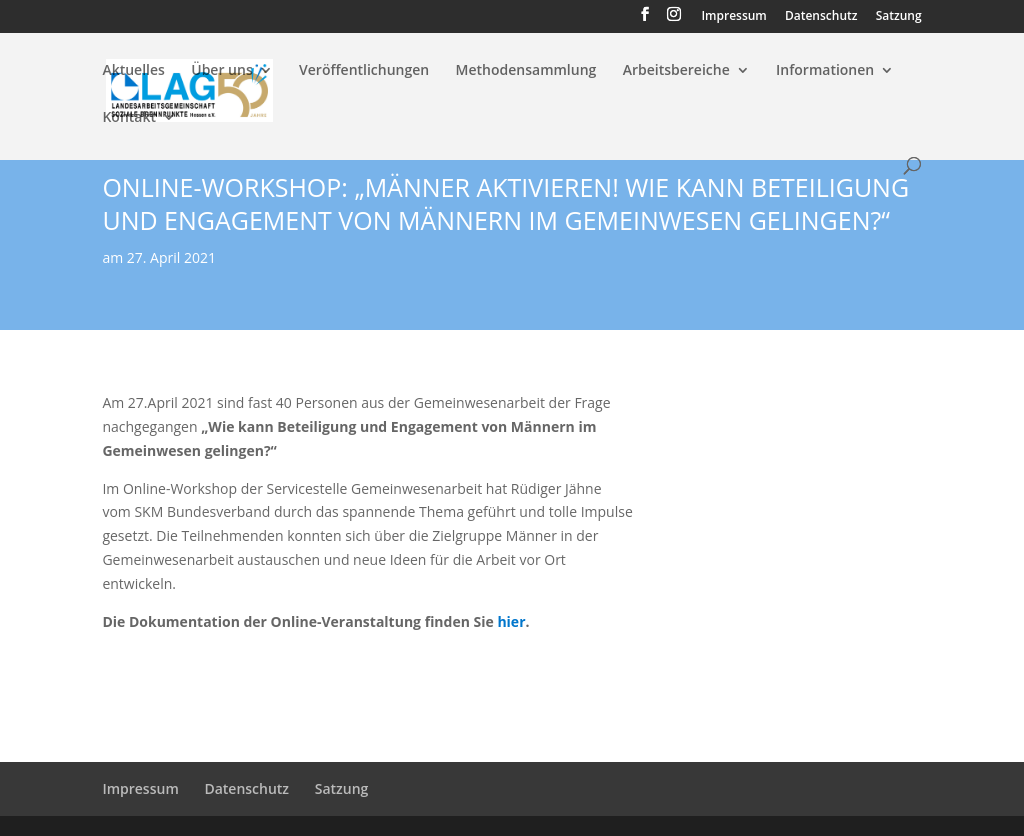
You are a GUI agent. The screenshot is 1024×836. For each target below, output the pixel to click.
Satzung (899, 17)
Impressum (733, 17)
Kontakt (129, 118)
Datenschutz (821, 17)
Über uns (221, 71)
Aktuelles (133, 71)
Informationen (825, 71)
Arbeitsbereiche (676, 71)
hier (511, 621)
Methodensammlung (526, 71)
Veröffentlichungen (364, 71)
